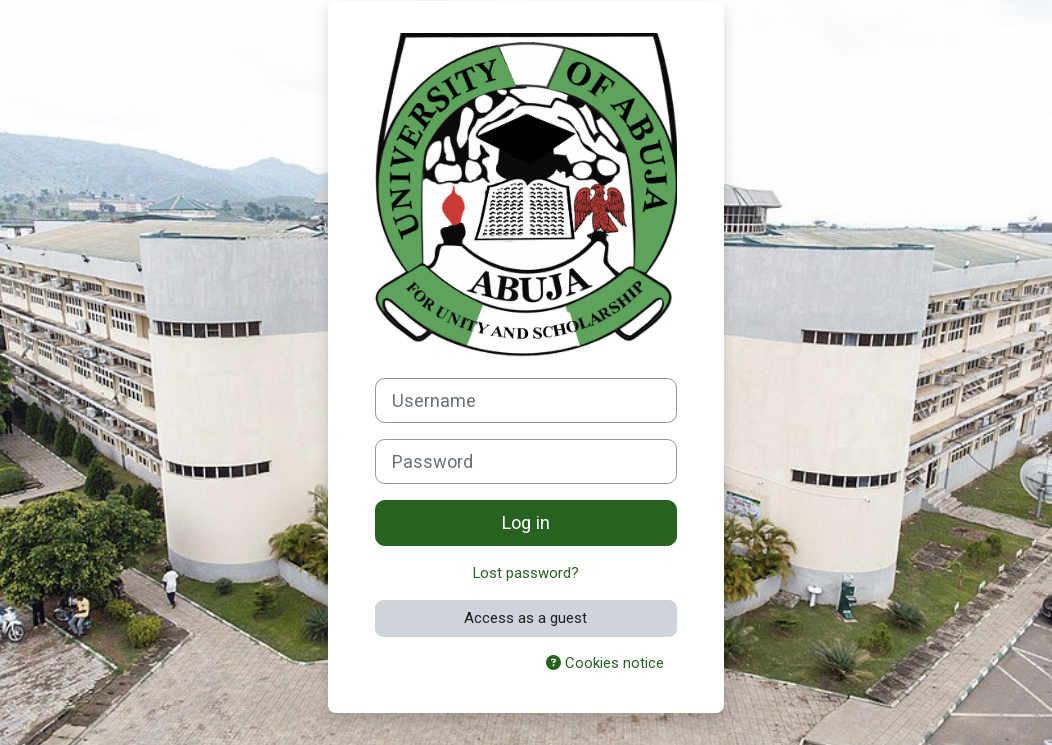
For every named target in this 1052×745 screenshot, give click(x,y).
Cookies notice (605, 663)
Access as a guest (525, 618)
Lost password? (526, 573)
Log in (526, 522)
